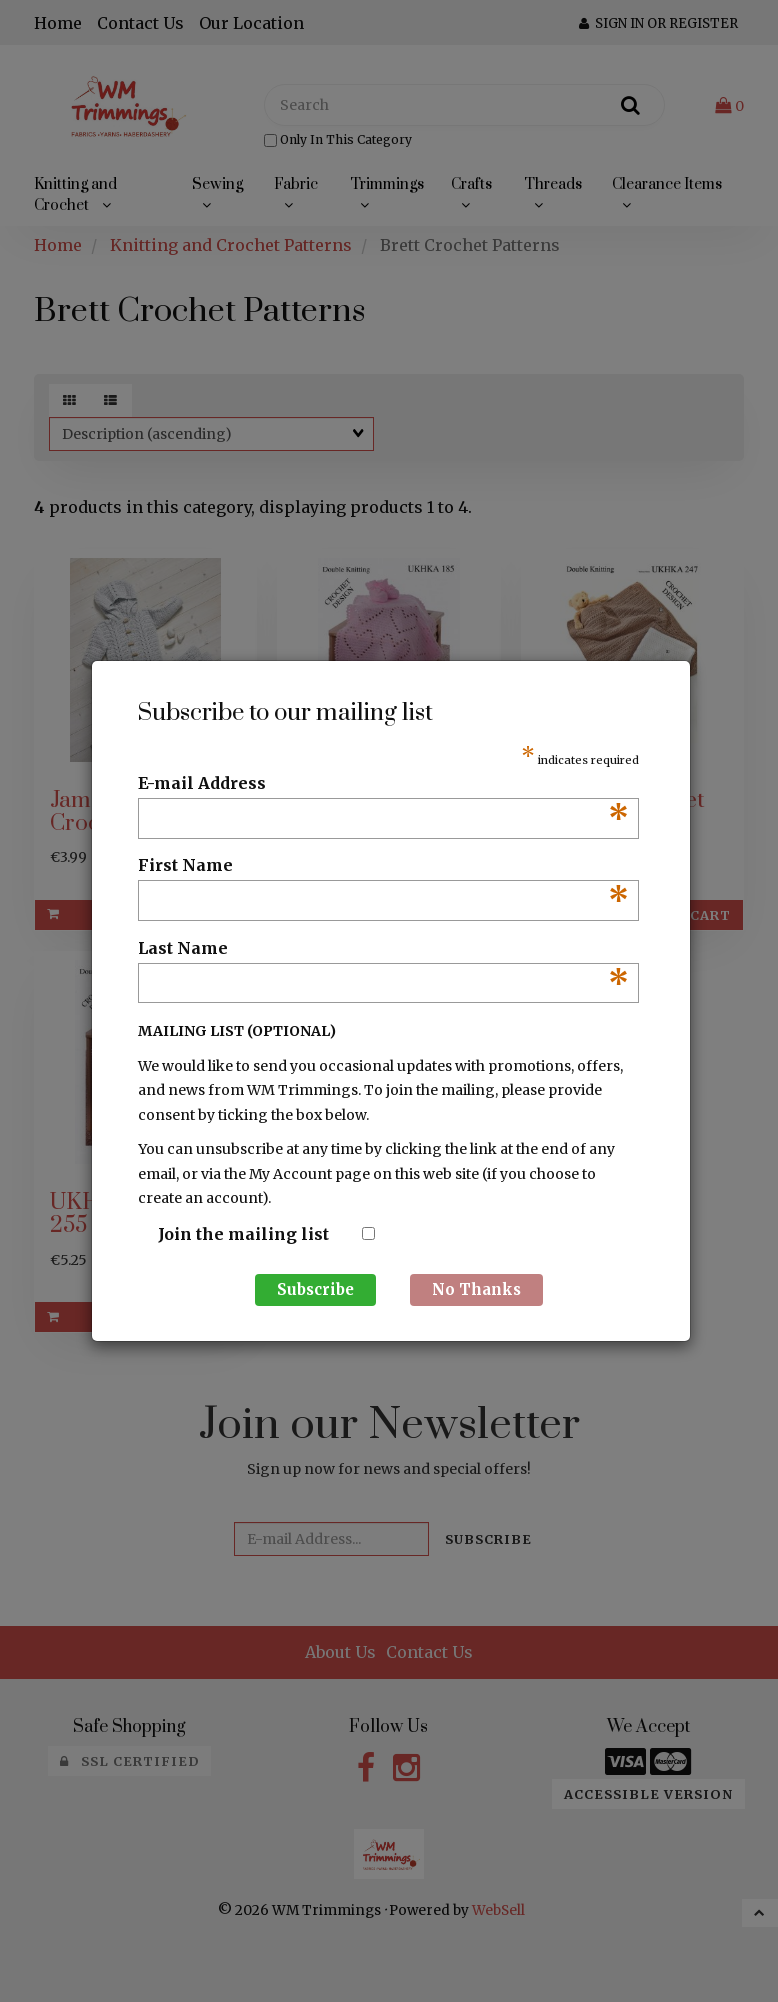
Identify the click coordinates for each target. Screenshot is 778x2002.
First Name (383, 866)
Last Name (383, 949)
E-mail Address (383, 784)
